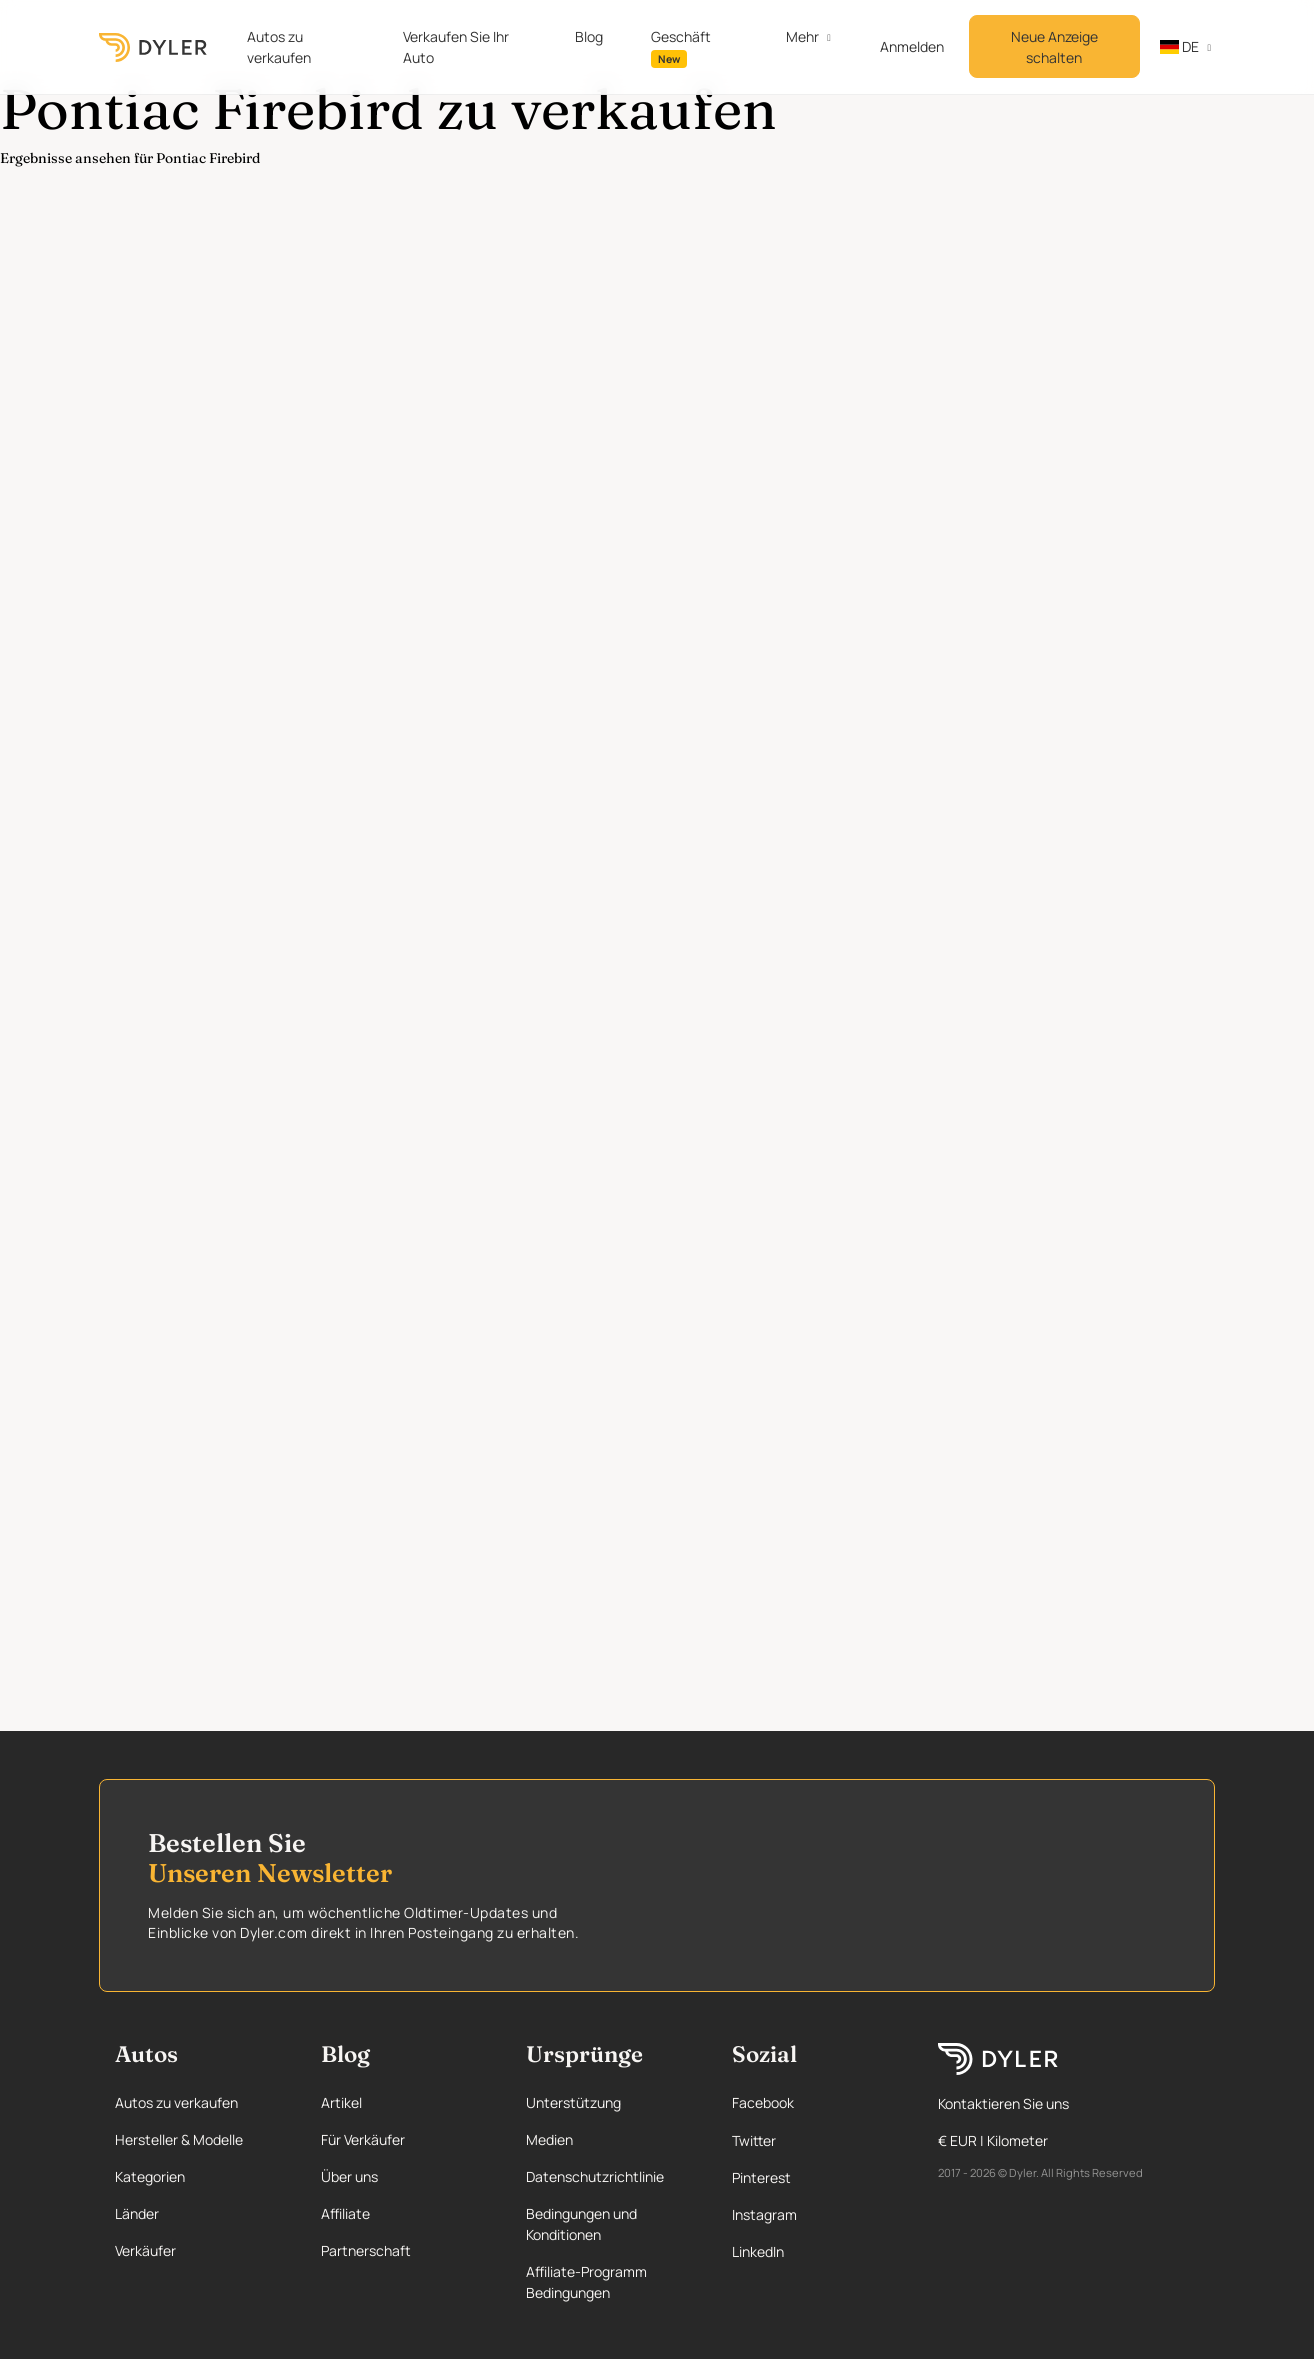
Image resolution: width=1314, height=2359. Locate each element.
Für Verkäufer (363, 2139)
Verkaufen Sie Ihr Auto (456, 47)
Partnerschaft (366, 2250)
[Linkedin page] (815, 2251)
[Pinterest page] (815, 2177)
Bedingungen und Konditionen (581, 2224)
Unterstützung (573, 2102)
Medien (549, 2139)
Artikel (341, 2102)
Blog (589, 36)
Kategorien (150, 2176)
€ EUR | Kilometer (993, 2140)
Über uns (349, 2176)
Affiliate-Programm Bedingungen (586, 2282)
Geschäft (681, 47)
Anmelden (912, 46)
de (1179, 46)
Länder (137, 2213)
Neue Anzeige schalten (1054, 47)
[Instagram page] (815, 2214)
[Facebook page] (815, 2102)
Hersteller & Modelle (179, 2139)
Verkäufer (145, 2250)
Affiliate (345, 2213)
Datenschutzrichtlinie (595, 2176)
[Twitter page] (815, 2140)
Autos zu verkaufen (279, 47)
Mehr (802, 36)
